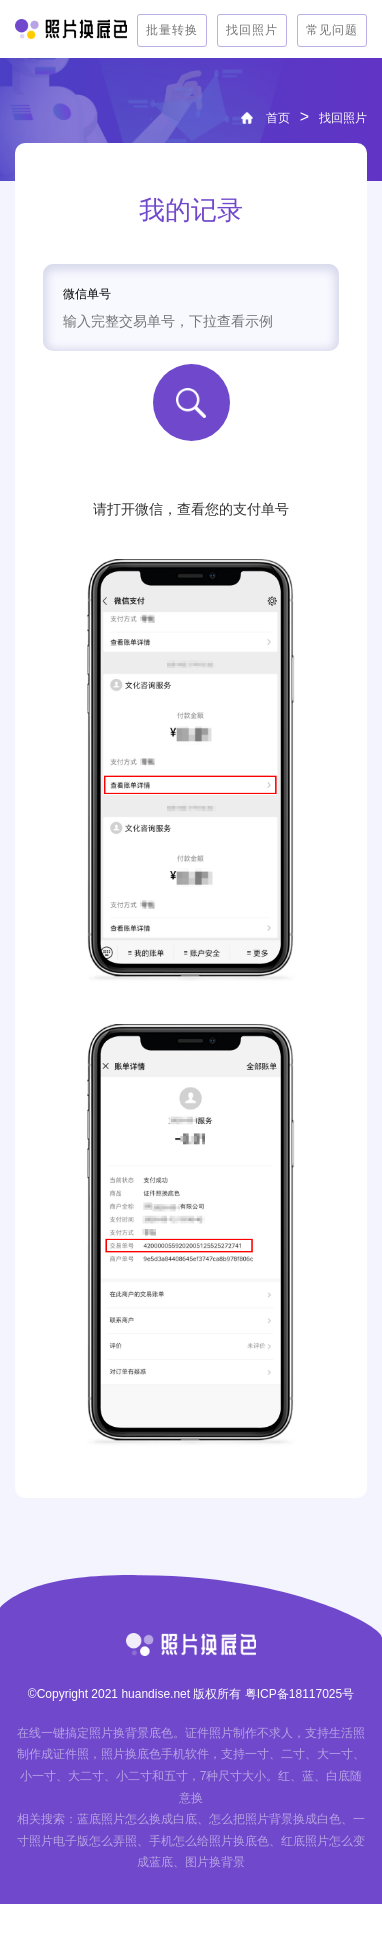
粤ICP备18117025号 (299, 1694)
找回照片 (252, 30)
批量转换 (172, 30)
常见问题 (332, 30)
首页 (278, 118)
